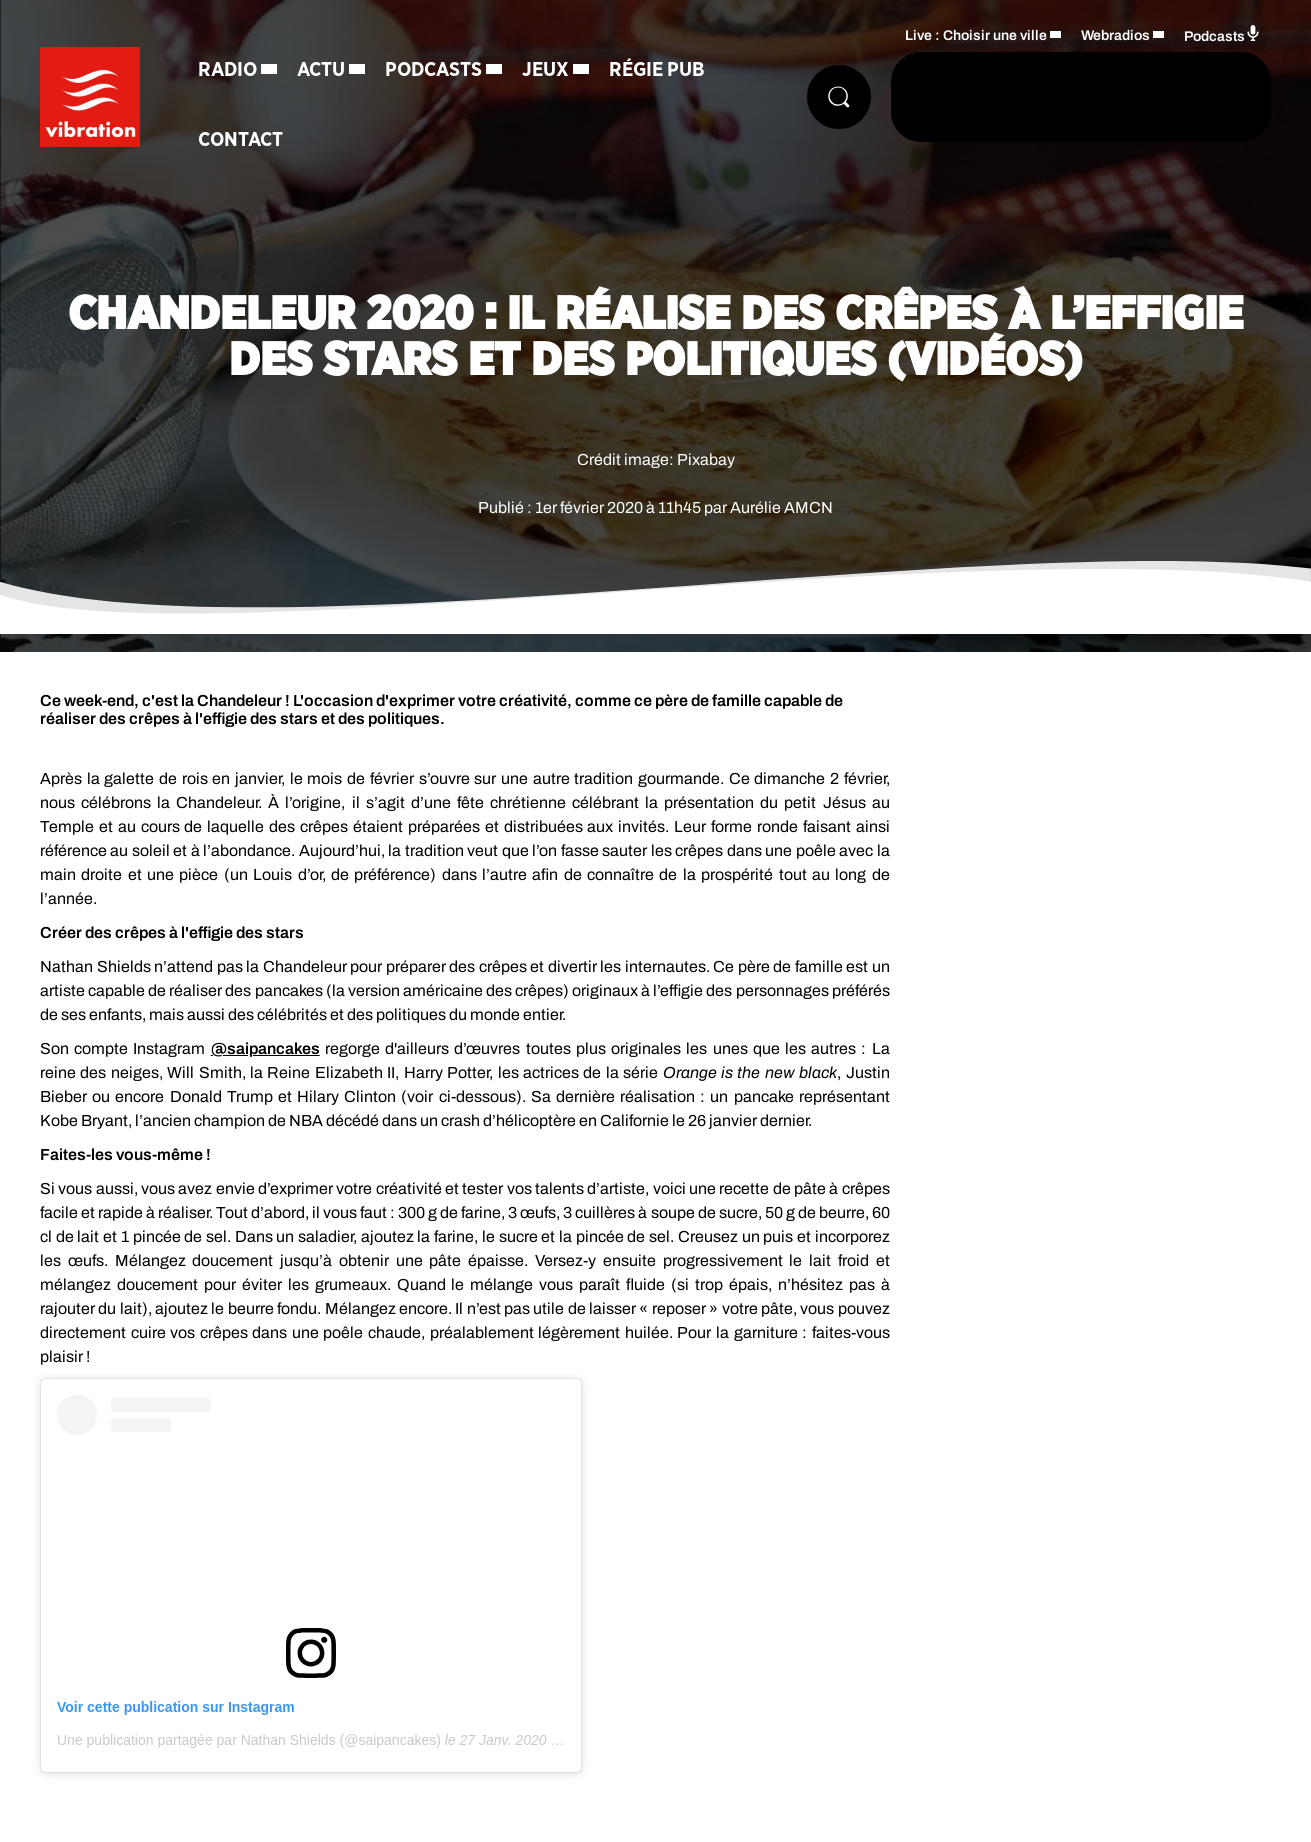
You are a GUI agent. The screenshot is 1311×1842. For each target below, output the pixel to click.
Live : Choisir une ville (976, 35)
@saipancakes (265, 1048)
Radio (227, 70)
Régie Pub (657, 70)
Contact (240, 140)
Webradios (1115, 35)
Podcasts (433, 70)
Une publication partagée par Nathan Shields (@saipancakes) (249, 1740)
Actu (321, 70)
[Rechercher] (839, 97)
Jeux (545, 70)
